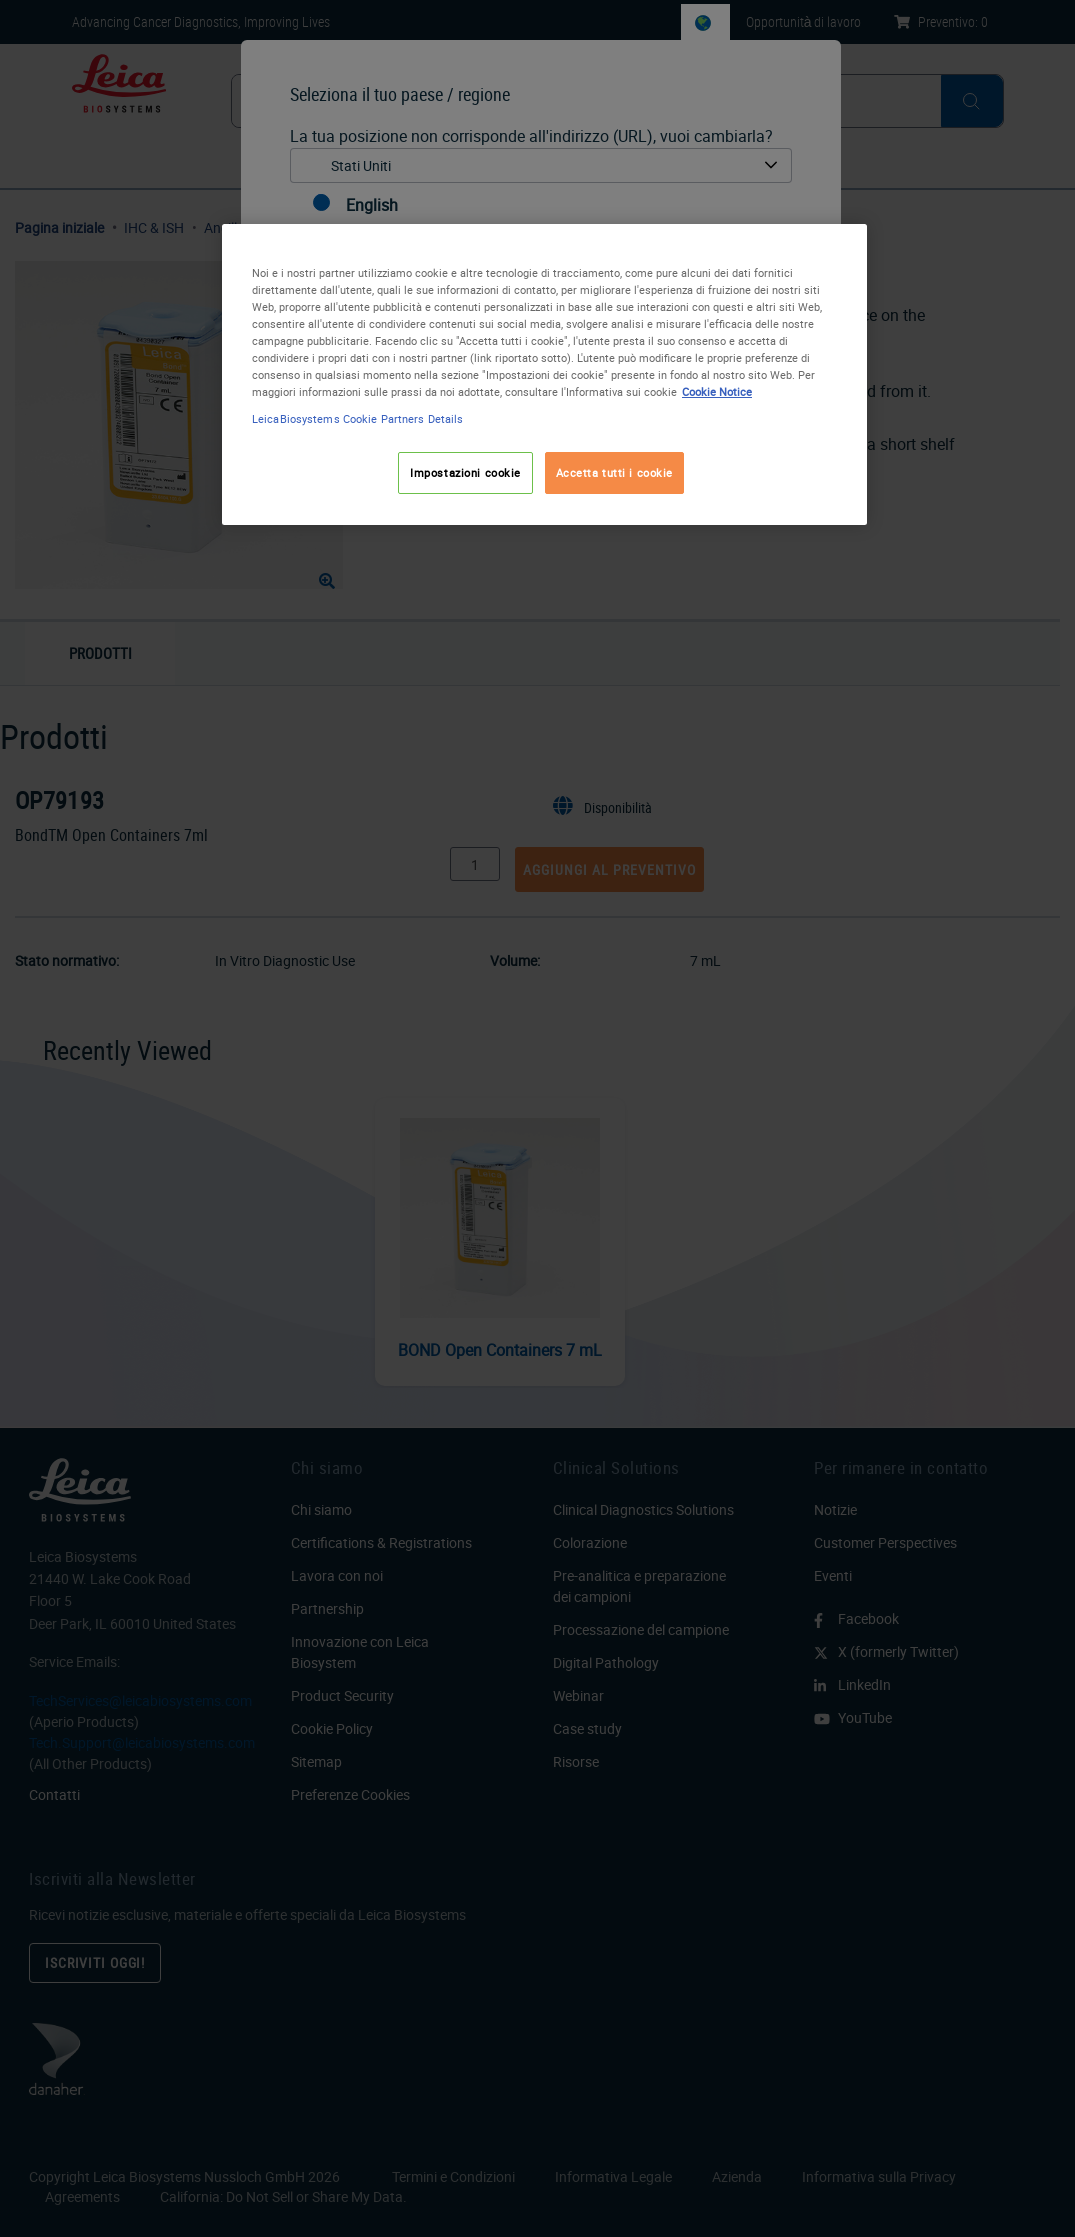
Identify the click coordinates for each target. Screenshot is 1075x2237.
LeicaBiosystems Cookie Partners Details (357, 418)
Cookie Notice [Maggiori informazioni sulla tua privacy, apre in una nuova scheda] (717, 391)
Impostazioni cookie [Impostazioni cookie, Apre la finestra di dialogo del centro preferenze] (465, 472)
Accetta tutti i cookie (615, 472)
